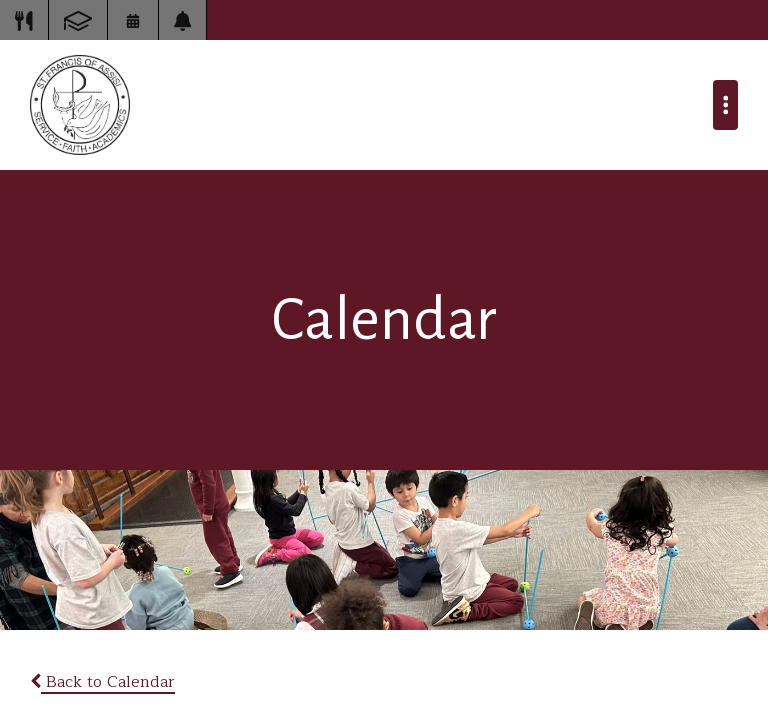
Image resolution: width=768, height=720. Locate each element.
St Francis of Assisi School (80, 105)
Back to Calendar (102, 682)
